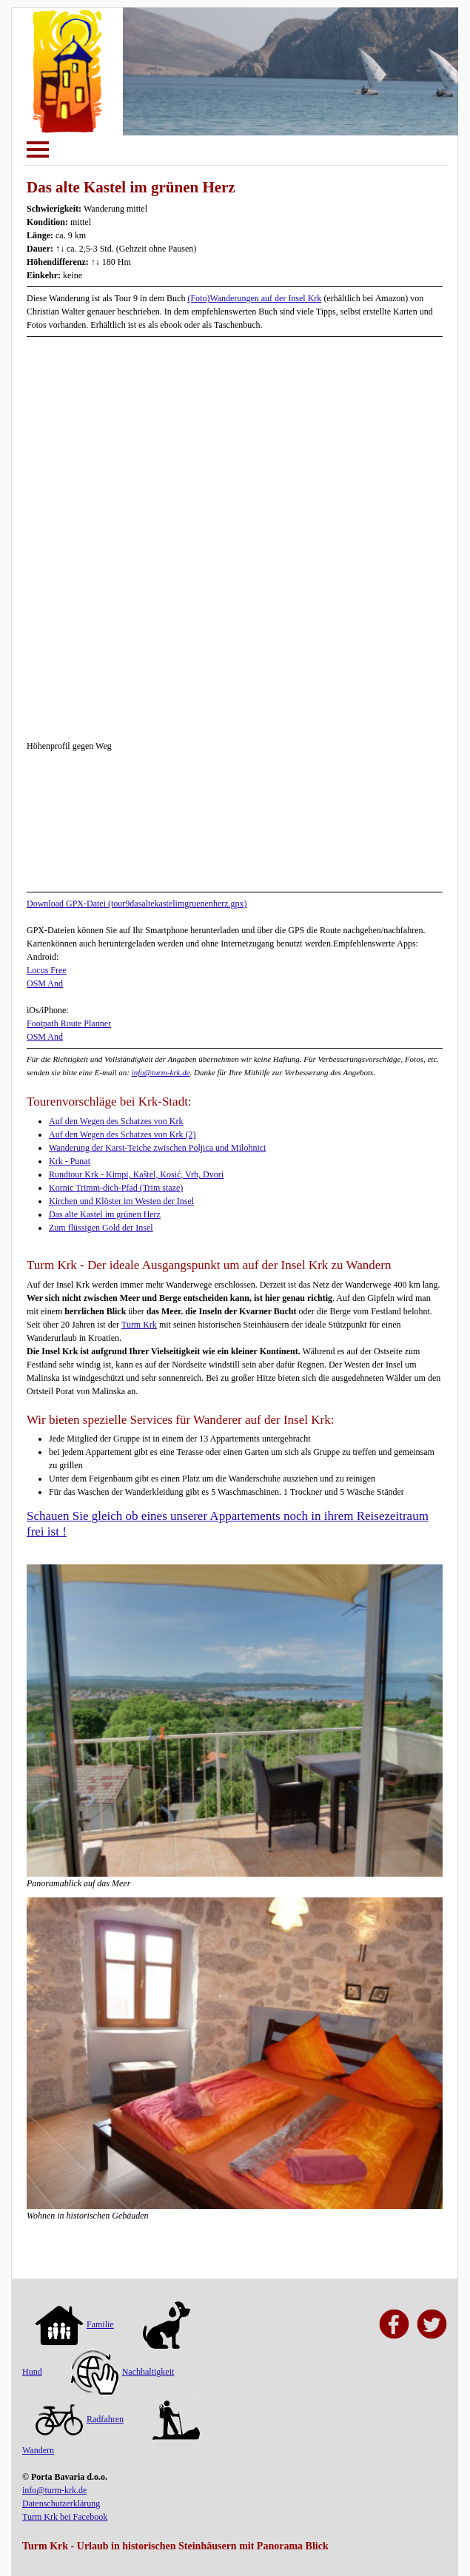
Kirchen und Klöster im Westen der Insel (121, 1201)
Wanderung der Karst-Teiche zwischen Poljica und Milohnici (157, 1148)
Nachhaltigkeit (123, 2371)
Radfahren (80, 2419)
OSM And (45, 983)
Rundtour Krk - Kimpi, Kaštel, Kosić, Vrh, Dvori (136, 1174)
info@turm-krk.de (161, 1072)
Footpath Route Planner (69, 1023)
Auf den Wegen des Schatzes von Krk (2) (122, 1134)
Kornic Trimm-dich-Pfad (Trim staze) (116, 1188)
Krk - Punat (69, 1161)
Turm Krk (139, 1324)
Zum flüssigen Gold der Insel (101, 1228)
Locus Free (47, 970)
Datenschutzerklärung (61, 2503)
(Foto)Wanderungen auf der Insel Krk (254, 298)
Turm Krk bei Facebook (64, 2517)
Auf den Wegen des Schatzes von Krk (116, 1121)
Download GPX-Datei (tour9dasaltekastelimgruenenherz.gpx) (137, 903)
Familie (75, 2324)
